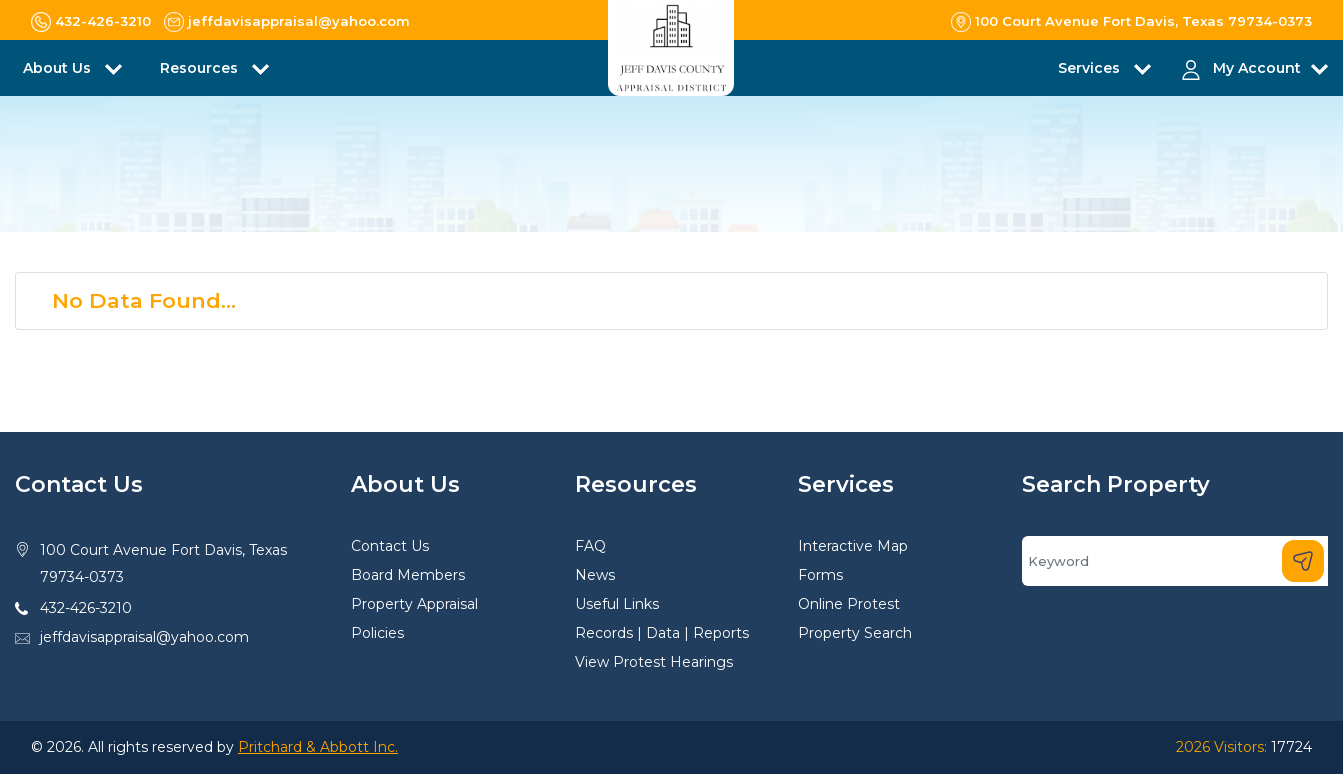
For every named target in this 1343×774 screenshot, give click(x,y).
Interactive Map (853, 546)
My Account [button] (1257, 68)
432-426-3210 (86, 608)
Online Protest (849, 604)
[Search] (1175, 561)
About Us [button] (59, 68)
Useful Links (617, 604)
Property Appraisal (414, 604)
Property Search (855, 633)
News (595, 575)
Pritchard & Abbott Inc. (318, 747)
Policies (377, 633)
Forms (820, 575)
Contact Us (390, 546)
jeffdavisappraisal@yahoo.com (144, 637)
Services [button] (1091, 68)
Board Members (408, 575)
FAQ (590, 546)
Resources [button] (201, 68)
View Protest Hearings (654, 662)
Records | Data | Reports (662, 633)
